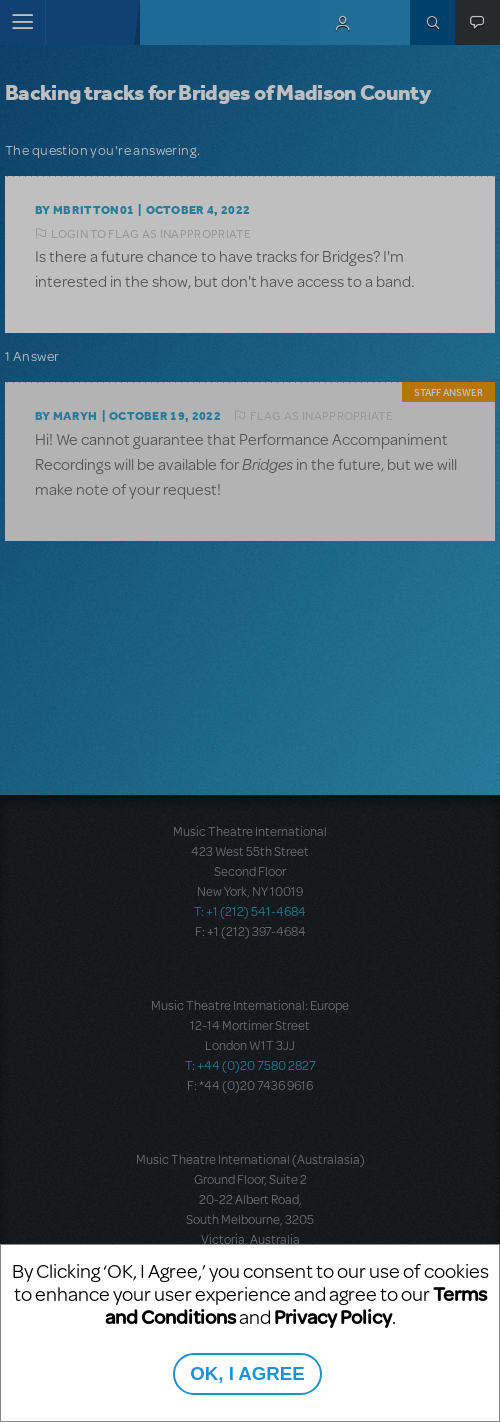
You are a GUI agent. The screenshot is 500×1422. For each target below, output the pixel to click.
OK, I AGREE (247, 1373)
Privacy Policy (333, 1316)
